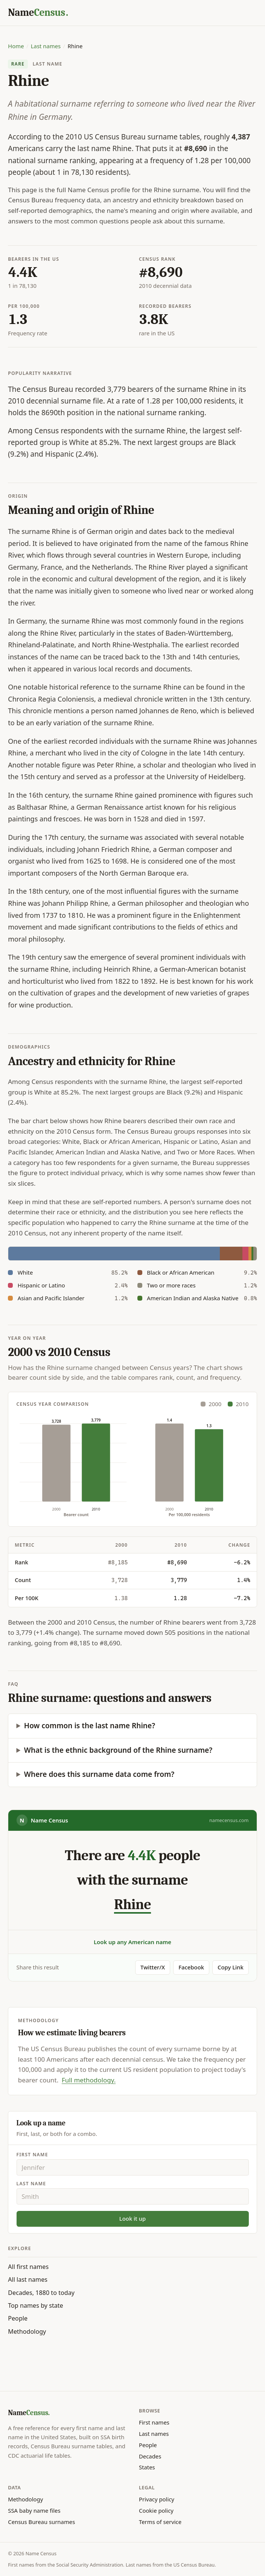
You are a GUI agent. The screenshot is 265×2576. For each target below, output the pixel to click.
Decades (150, 2456)
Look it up (132, 2218)
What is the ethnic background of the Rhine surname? (118, 1750)
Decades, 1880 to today (41, 2293)
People (17, 2318)
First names (154, 2422)
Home (16, 46)
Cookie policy (156, 2510)
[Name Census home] (38, 13)
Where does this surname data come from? (99, 1774)
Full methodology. (89, 2080)
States (147, 2467)
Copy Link (231, 1967)
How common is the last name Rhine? (89, 1726)
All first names (28, 2267)
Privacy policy (156, 2499)
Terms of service (160, 2522)
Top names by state (35, 2305)
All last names (27, 2279)
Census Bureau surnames (41, 2522)
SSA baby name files (34, 2510)
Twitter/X (152, 1967)
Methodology (27, 2331)
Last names (46, 46)
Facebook (191, 1967)
